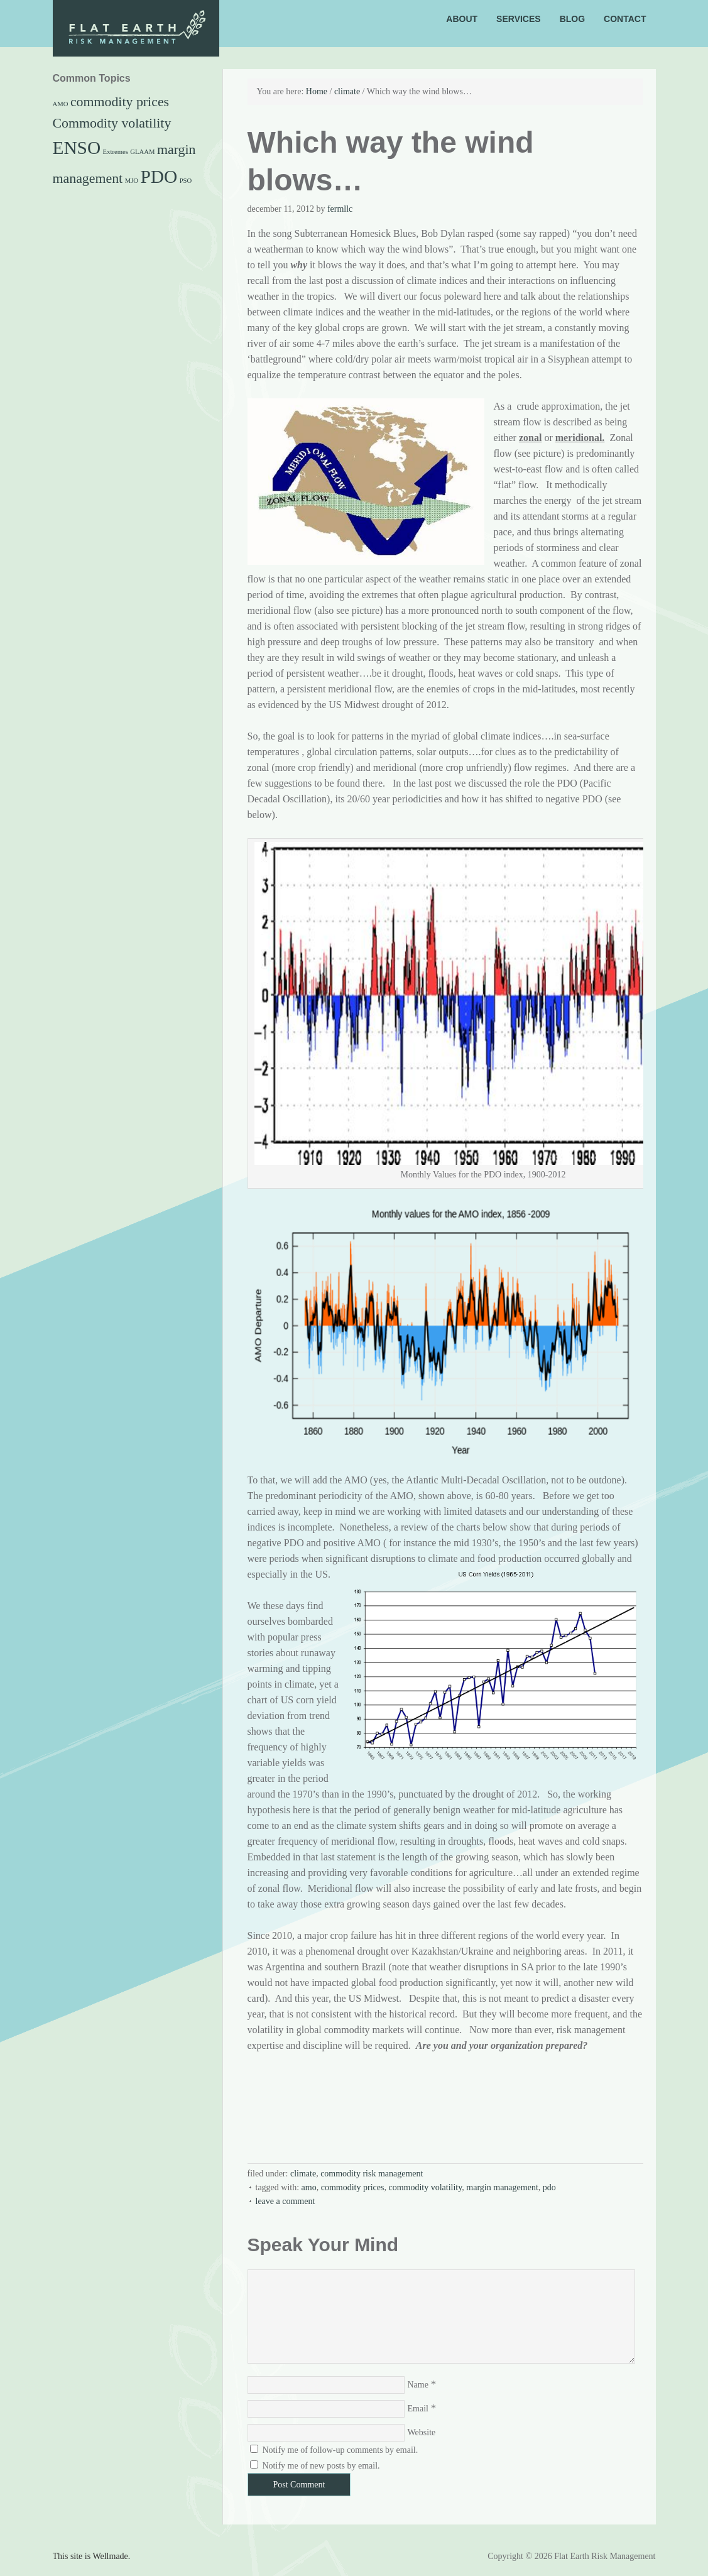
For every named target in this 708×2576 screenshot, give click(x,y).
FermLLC (339, 209)
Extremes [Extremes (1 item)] (115, 151)
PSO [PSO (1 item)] (186, 180)
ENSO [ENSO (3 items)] (77, 148)
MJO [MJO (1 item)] (131, 180)
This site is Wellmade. (92, 2556)
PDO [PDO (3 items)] (159, 176)
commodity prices (352, 2187)
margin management (502, 2187)
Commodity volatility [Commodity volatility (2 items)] (112, 123)
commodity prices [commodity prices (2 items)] (119, 101)
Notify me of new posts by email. (321, 2465)
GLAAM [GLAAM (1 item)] (142, 151)
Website (422, 2432)
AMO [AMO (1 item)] (60, 104)
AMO (309, 2187)
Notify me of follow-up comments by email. (340, 2450)
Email (418, 2408)
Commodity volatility (425, 2187)
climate (303, 2173)
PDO (549, 2187)
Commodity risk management (371, 2173)
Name (418, 2384)
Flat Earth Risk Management (156, 36)
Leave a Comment (285, 2201)
